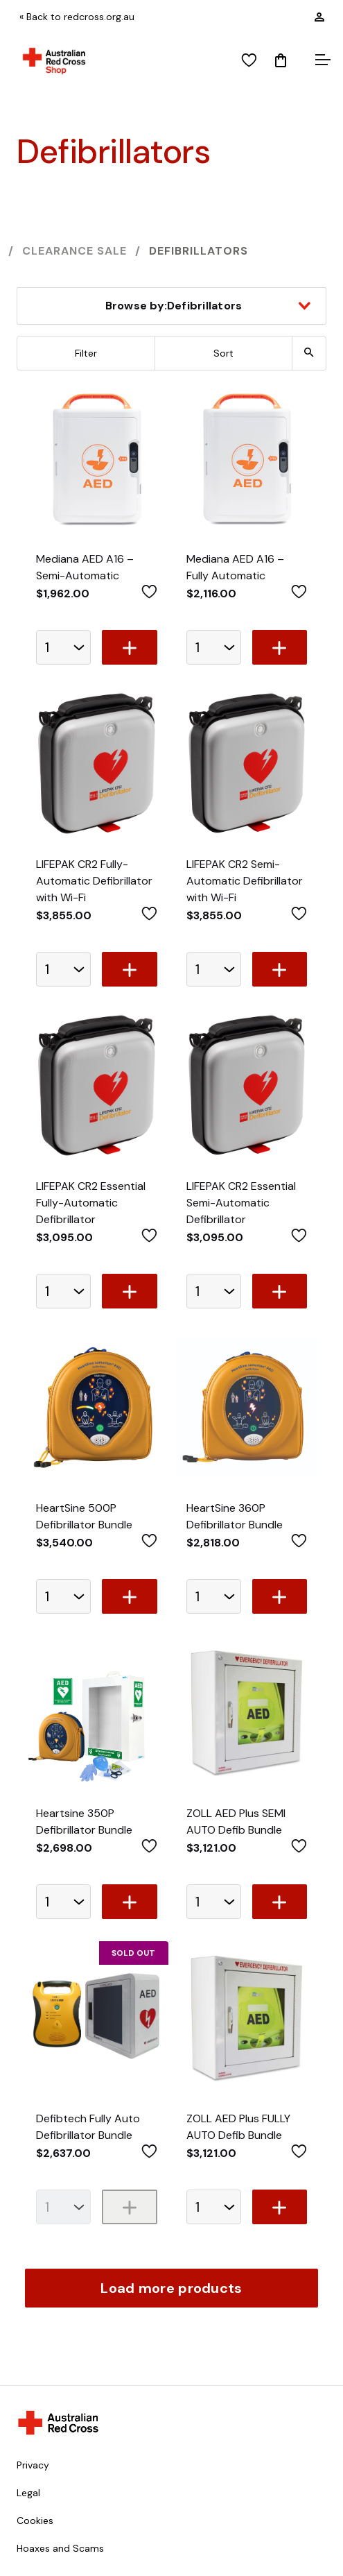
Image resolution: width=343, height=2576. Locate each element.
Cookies (35, 2520)
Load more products (171, 2288)
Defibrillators (198, 251)
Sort (223, 353)
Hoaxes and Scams (60, 2548)
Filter (86, 353)
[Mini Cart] (281, 61)
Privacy (33, 2465)
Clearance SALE (74, 251)
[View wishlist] (249, 61)
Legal (28, 2492)
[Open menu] (320, 61)
